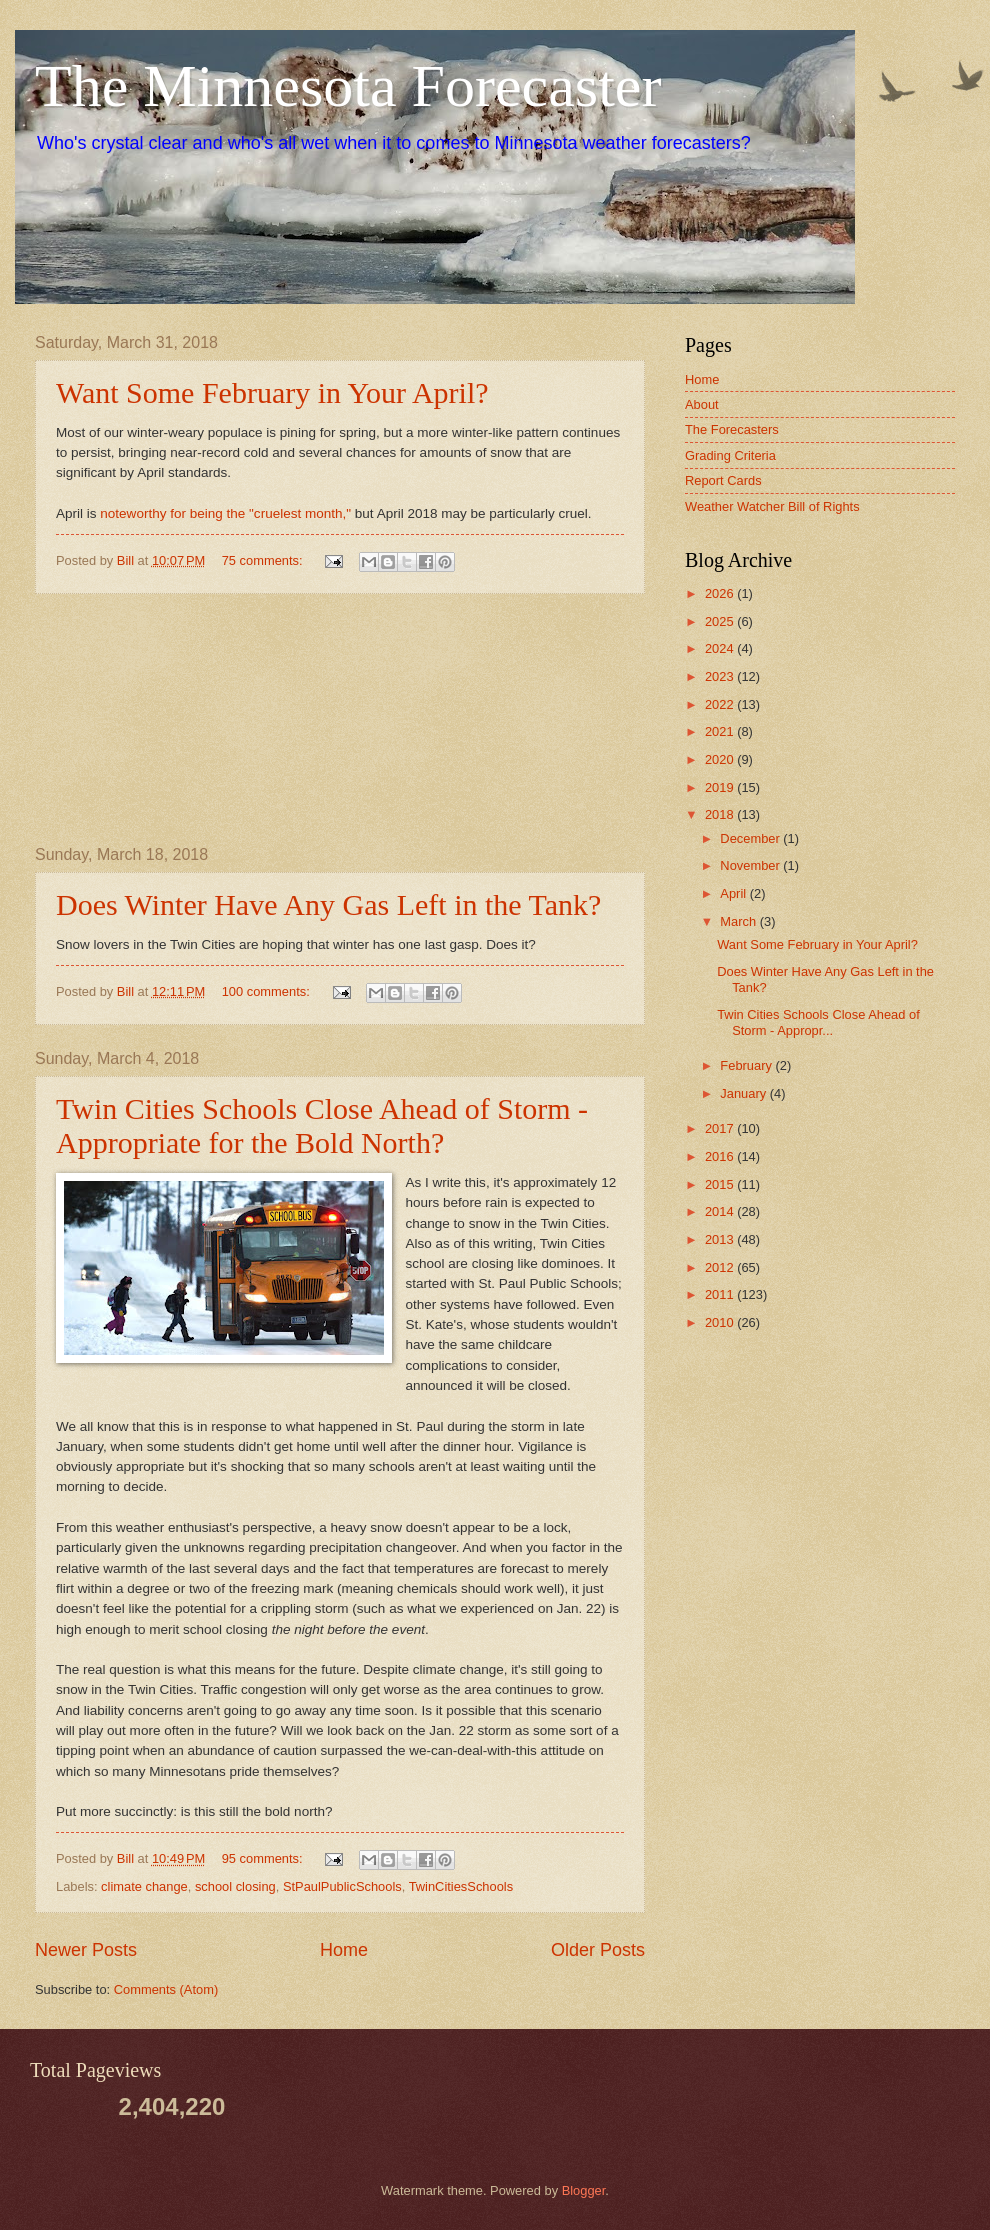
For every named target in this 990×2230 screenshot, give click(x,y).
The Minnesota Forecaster (348, 86)
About (702, 404)
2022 (721, 704)
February (747, 1065)
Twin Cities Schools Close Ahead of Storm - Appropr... (818, 1022)
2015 (721, 1184)
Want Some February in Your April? (272, 392)
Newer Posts (86, 1950)
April (734, 893)
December (751, 838)
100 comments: (268, 991)
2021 (721, 731)
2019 (721, 787)
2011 (721, 1294)
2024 (721, 648)
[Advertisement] (340, 720)
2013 (721, 1239)
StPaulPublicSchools (342, 1886)
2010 (721, 1322)
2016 (721, 1156)
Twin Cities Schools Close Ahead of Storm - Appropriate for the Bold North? (322, 1125)
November (751, 865)
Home (344, 1950)
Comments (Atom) (166, 1989)
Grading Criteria (730, 455)
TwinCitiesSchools (461, 1886)
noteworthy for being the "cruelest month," (225, 513)
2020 (721, 759)
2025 (721, 621)
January (744, 1093)
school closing (235, 1886)
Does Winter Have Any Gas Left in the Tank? (328, 904)
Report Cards (723, 480)
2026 (721, 593)
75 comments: (264, 560)
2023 (721, 676)
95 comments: (264, 1858)
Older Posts (598, 1950)
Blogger (584, 2190)
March (739, 921)
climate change (144, 1886)
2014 (721, 1211)
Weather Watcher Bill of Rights (772, 506)
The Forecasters (732, 429)
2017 (721, 1128)
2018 (721, 814)
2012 (721, 1267)
